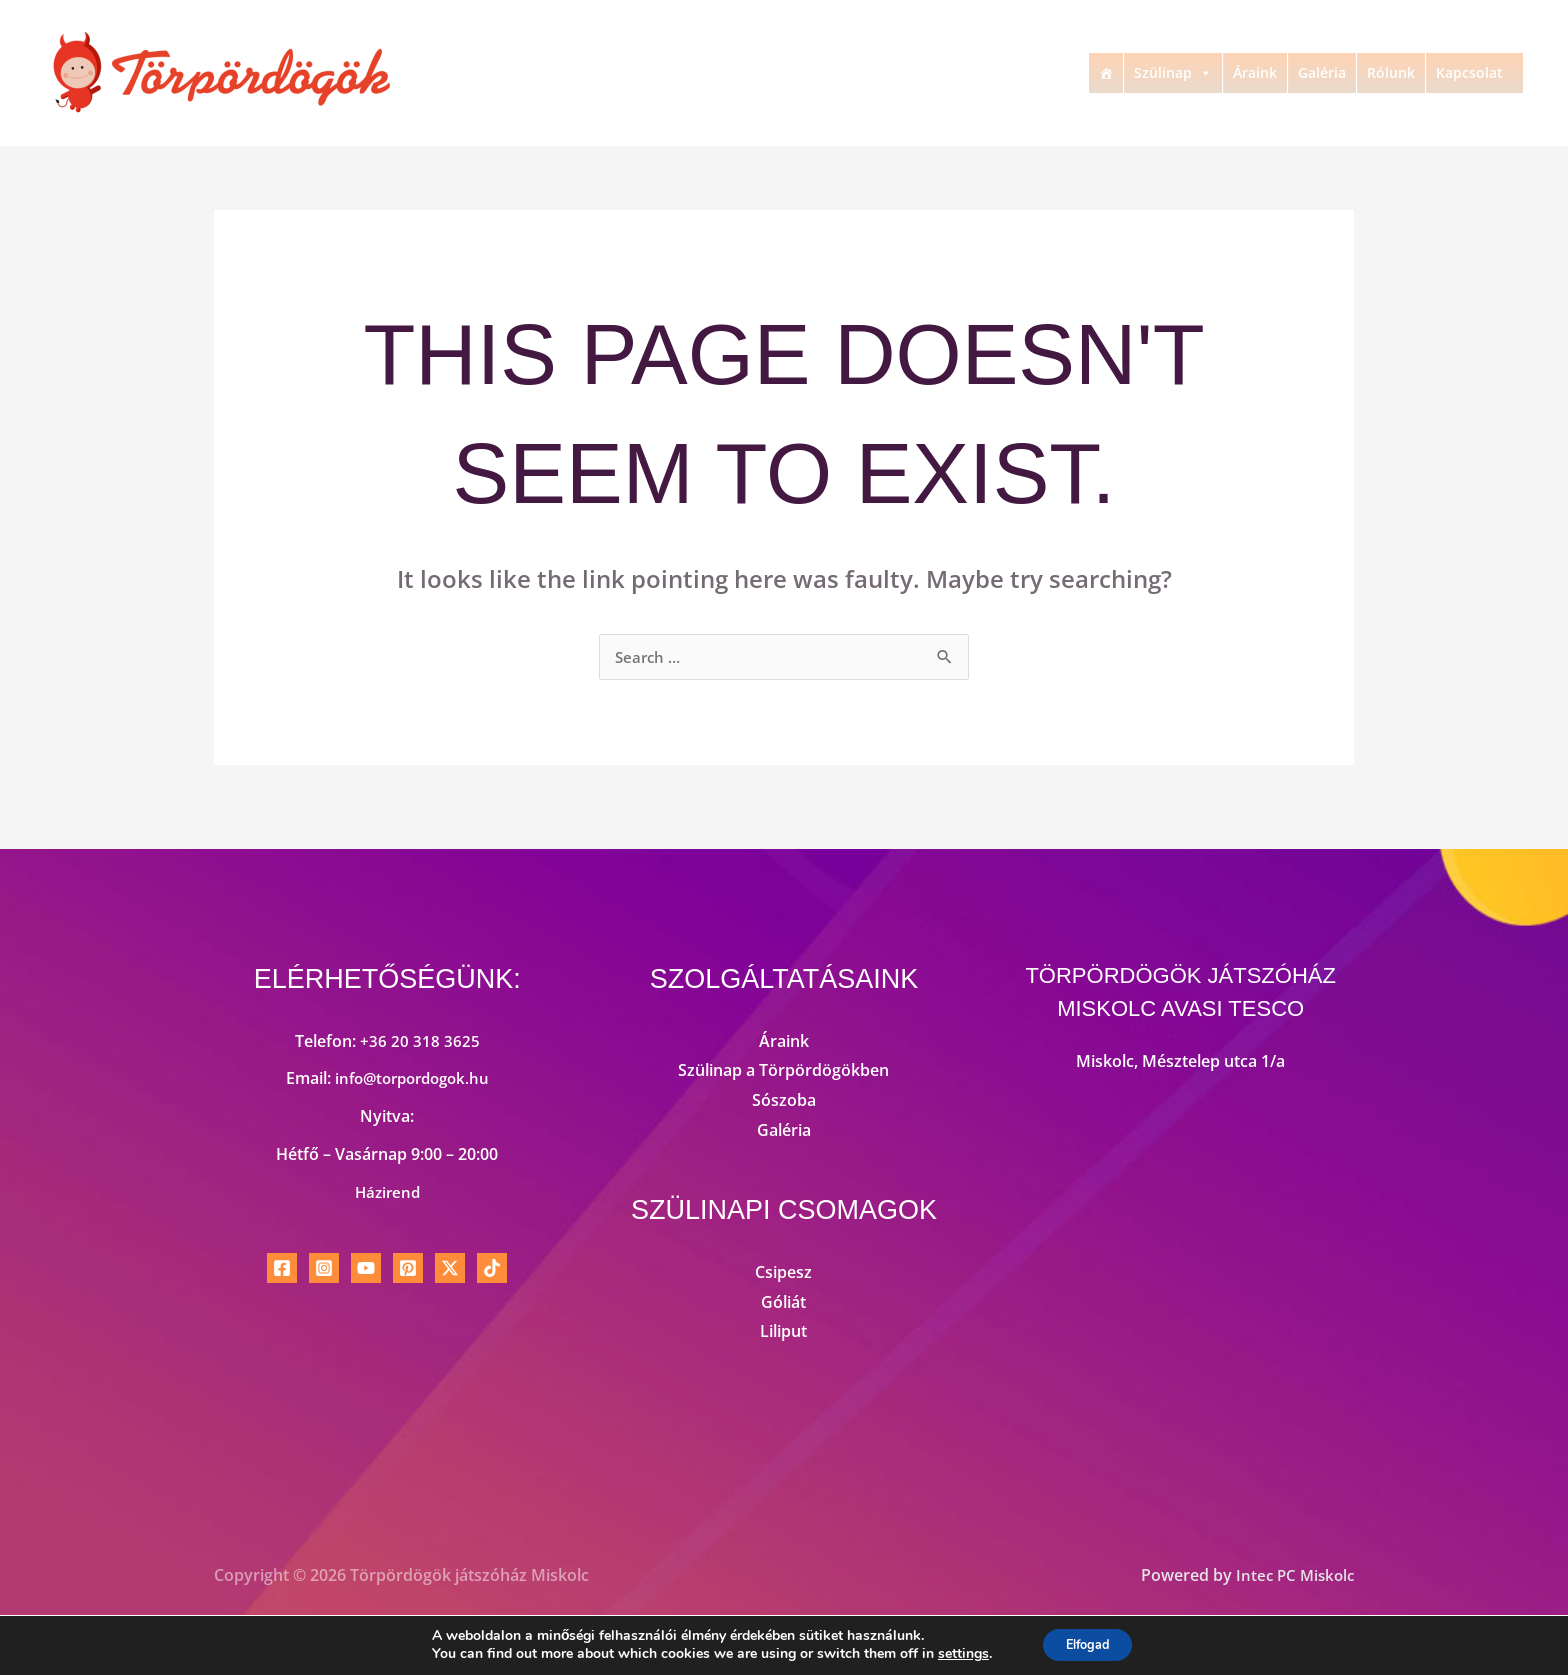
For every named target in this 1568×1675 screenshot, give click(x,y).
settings (953, 1653)
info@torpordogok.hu (412, 1080)
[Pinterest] (408, 1270)
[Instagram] (324, 1270)
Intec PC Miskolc (1292, 1577)
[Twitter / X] (450, 1270)
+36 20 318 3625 (420, 1043)
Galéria (1322, 72)
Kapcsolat (1469, 72)
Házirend (387, 1194)
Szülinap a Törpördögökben (783, 1072)
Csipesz (783, 1274)
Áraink (1255, 72)
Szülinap (1173, 73)
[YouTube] (366, 1270)
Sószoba (784, 1102)
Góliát (783, 1304)
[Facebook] (282, 1270)
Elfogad (1087, 1643)
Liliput (783, 1333)
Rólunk (1391, 72)
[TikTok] (492, 1270)
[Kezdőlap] (1106, 73)
